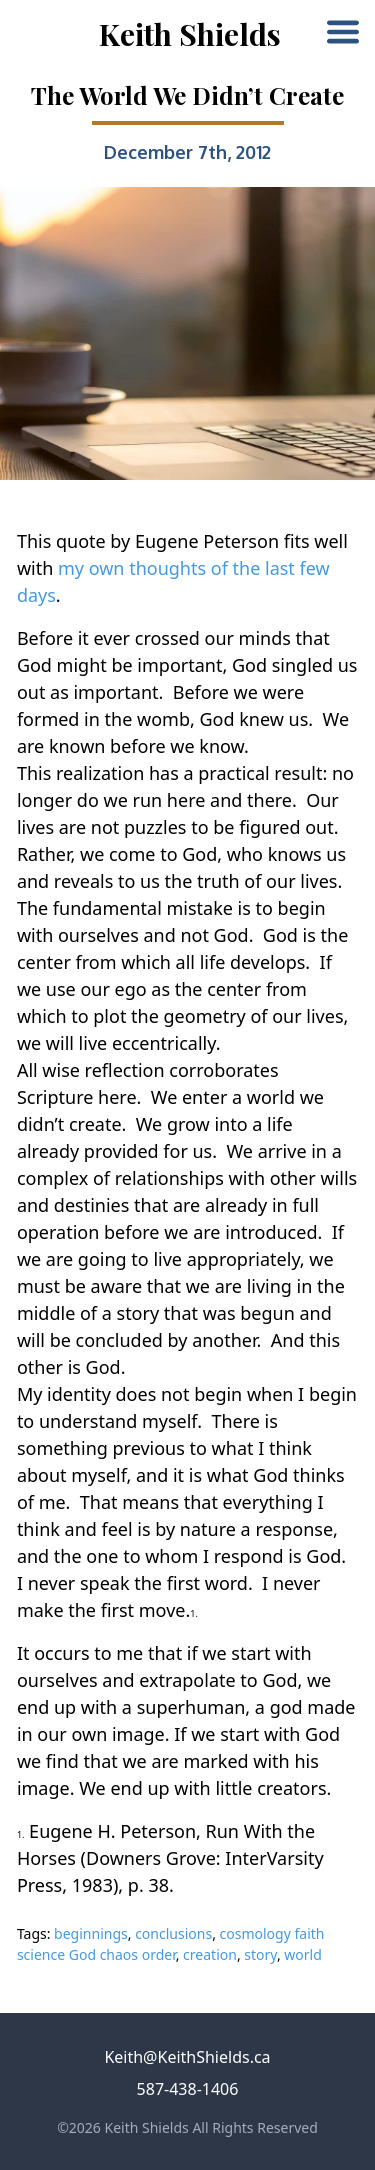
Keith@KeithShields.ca (187, 2057)
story (260, 1954)
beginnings (91, 1933)
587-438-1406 (188, 2089)
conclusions (173, 1933)
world (302, 1954)
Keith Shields (190, 34)
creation (210, 1954)
